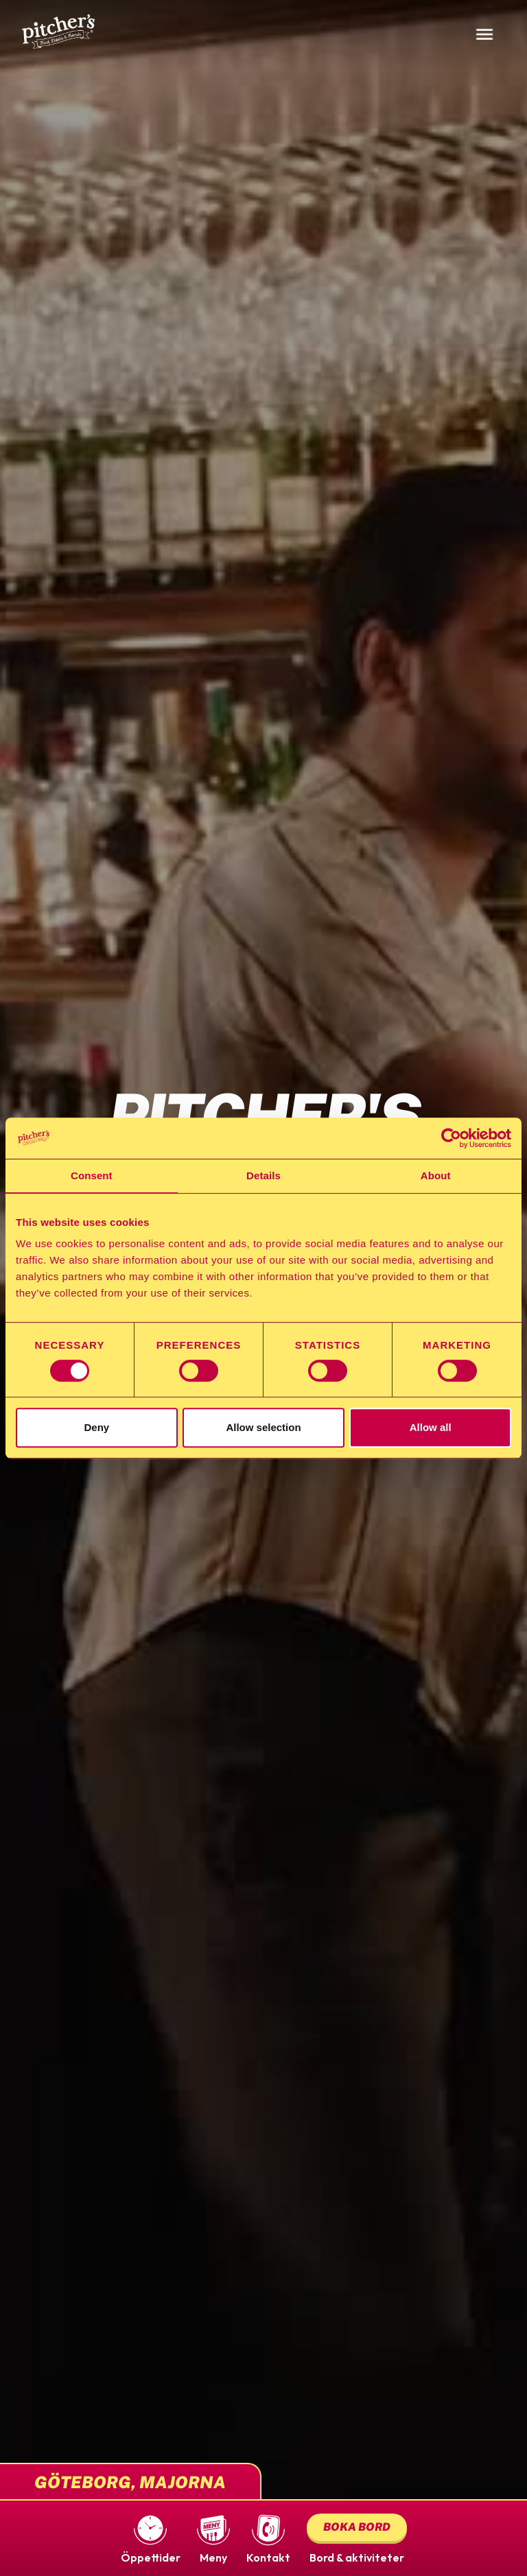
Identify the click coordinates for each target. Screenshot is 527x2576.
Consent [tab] (92, 1175)
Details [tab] (263, 1175)
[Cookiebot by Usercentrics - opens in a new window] (451, 1138)
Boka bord (356, 2526)
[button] (150, 2538)
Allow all (431, 1427)
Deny (96, 1427)
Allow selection (263, 1427)
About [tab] (436, 1175)
